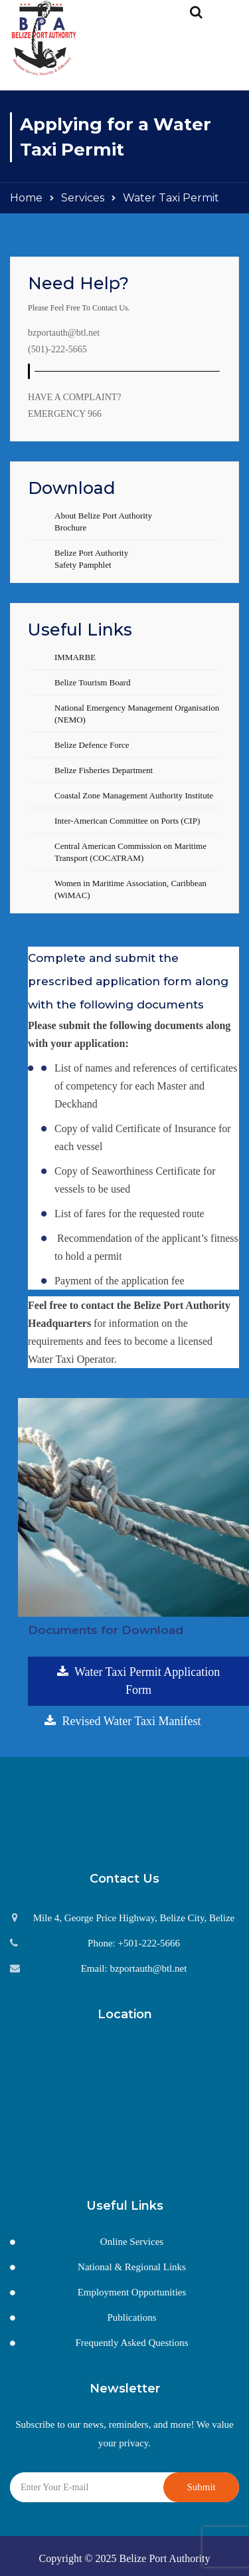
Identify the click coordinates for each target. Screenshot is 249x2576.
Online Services (131, 2241)
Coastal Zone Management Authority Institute (133, 795)
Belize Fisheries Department (103, 770)
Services (82, 197)
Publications (131, 2317)
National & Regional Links (132, 2267)
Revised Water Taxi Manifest (122, 1721)
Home (26, 197)
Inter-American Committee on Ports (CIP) (127, 821)
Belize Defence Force (91, 745)
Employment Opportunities (132, 2292)
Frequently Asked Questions (132, 2342)
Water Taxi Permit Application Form (138, 1681)
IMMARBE (75, 657)
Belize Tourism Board (92, 682)
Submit (201, 2487)
